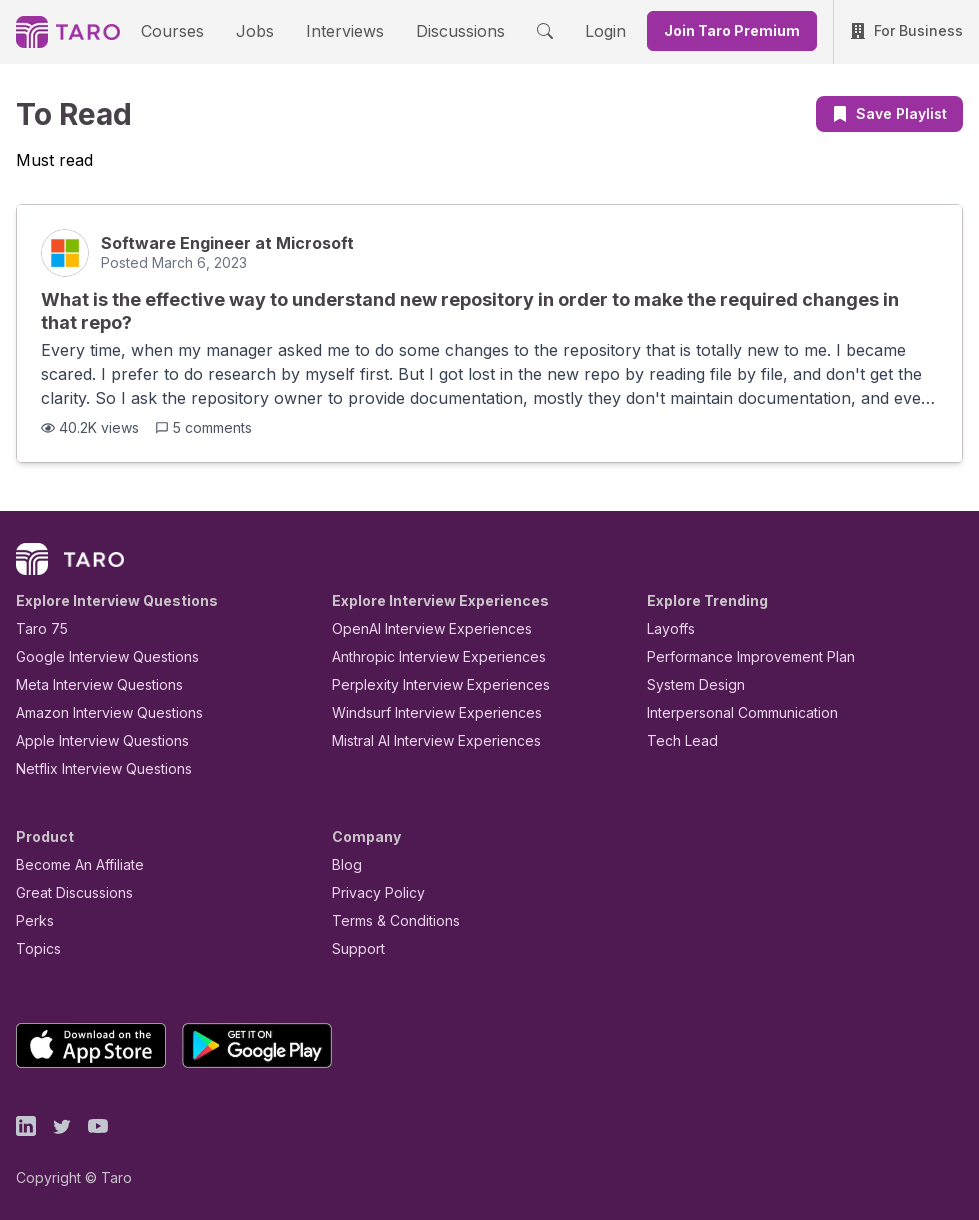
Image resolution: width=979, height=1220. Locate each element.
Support (354, 948)
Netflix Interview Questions (94, 768)
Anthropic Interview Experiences (425, 656)
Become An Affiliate (74, 864)
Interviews (342, 30)
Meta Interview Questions (88, 684)
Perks (31, 920)
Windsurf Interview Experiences (422, 712)
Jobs (262, 30)
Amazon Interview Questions (98, 712)
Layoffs (668, 628)
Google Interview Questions (95, 656)
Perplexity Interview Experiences (425, 684)
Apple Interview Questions (91, 740)
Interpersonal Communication (731, 712)
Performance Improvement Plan (736, 656)
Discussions (446, 30)
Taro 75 (37, 628)
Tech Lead (676, 740)
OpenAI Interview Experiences (419, 628)
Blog (345, 864)
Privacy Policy (373, 892)
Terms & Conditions (389, 920)
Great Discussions (67, 892)
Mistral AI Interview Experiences (425, 740)
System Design (689, 684)
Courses (190, 30)
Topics (34, 948)
